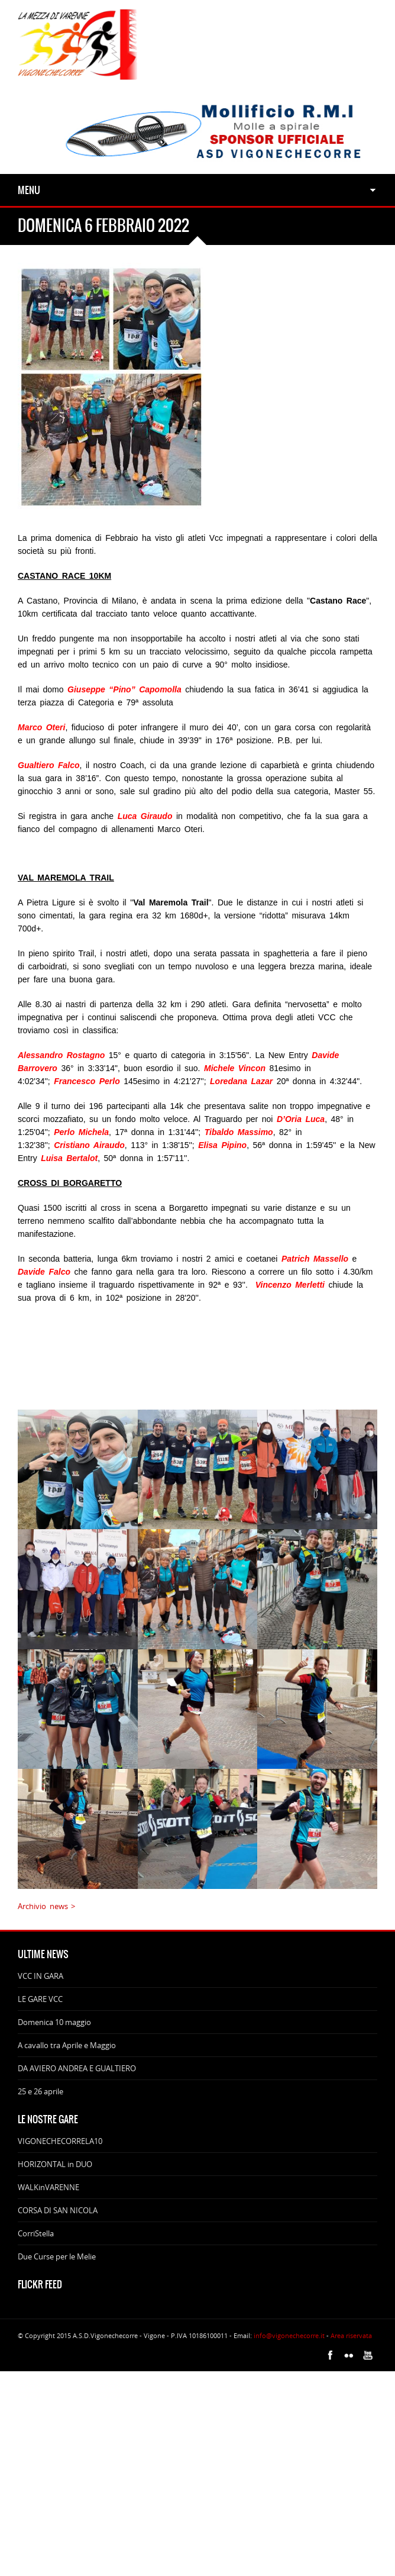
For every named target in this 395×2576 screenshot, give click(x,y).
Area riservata (351, 2335)
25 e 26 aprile (40, 2091)
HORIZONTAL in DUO (55, 2164)
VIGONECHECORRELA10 (60, 2141)
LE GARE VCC (40, 1999)
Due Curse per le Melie (57, 2256)
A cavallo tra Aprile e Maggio (67, 2045)
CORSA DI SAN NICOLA (58, 2210)
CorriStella (36, 2233)
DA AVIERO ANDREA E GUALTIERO (77, 2068)
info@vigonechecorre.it (289, 2335)
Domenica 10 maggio (54, 2022)
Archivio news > (46, 1906)
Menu (29, 190)
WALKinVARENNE (48, 2187)
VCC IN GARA (40, 1976)
